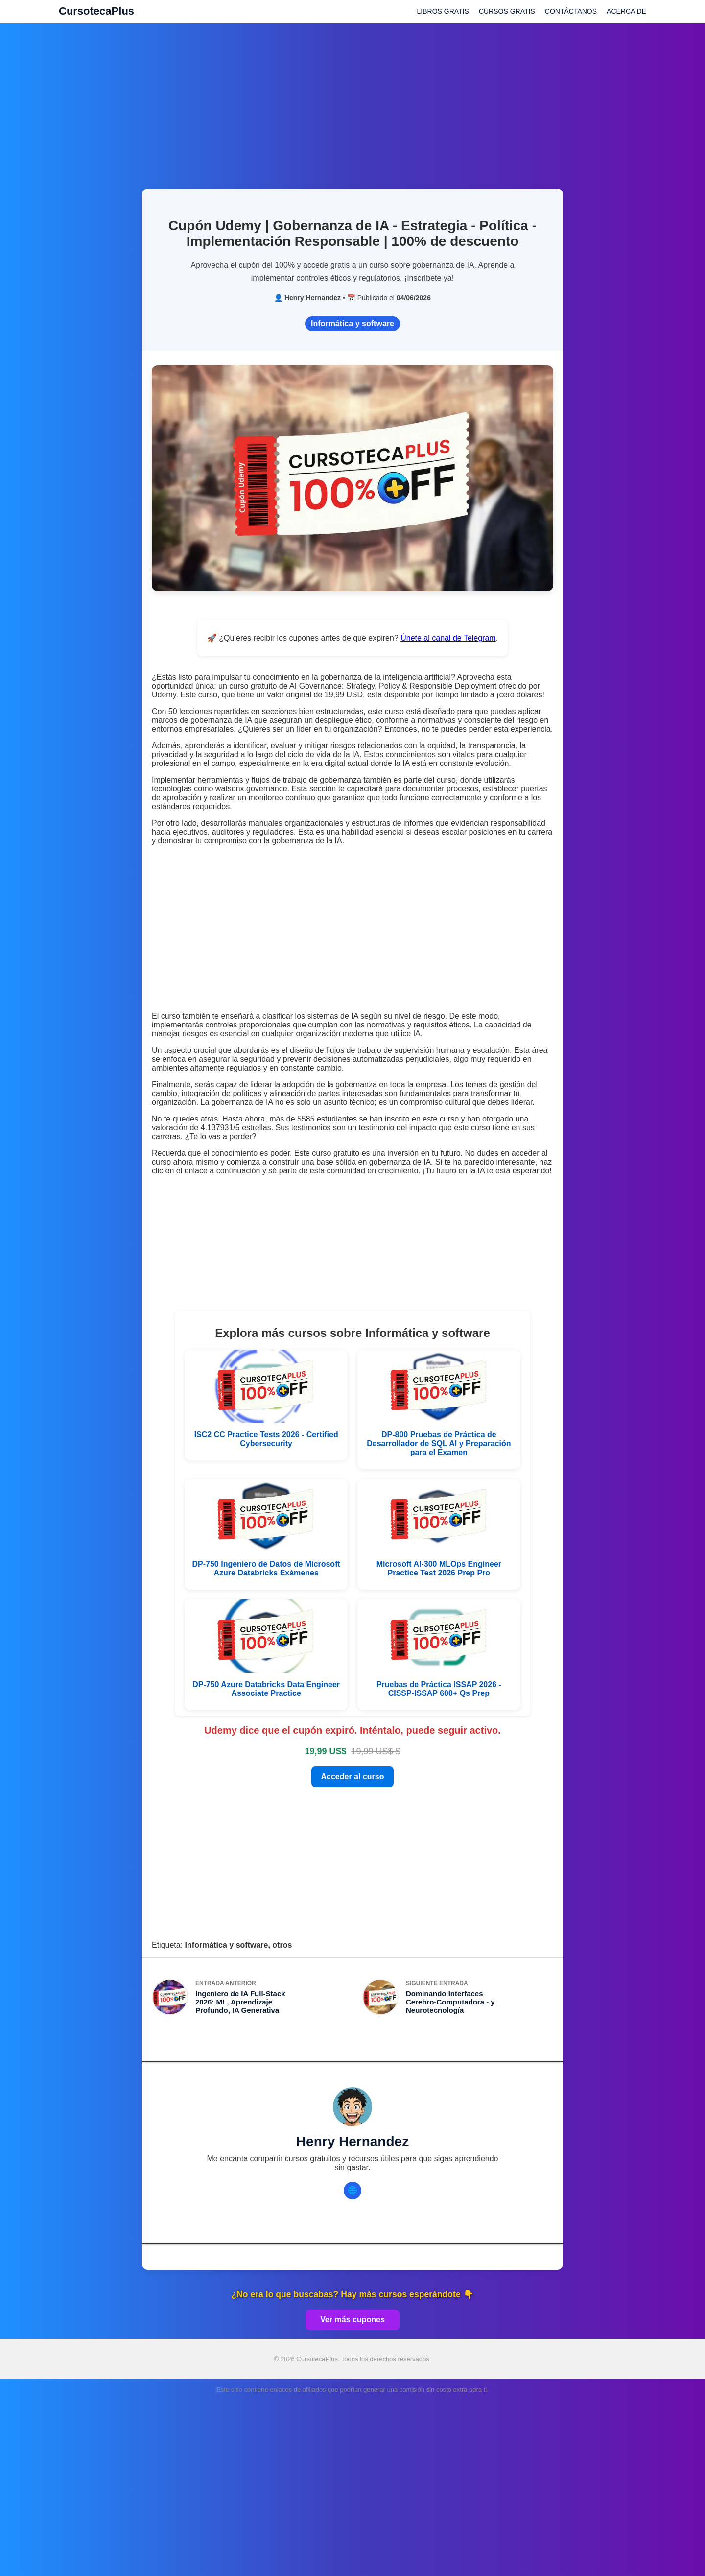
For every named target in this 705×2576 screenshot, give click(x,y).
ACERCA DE (626, 11)
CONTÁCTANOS (571, 11)
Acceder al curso (352, 1776)
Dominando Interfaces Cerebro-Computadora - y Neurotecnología (450, 2001)
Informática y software (352, 323)
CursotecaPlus (96, 11)
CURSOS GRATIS (507, 11)
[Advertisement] (352, 100)
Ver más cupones (352, 2319)
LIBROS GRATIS (443, 11)
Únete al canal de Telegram (448, 638)
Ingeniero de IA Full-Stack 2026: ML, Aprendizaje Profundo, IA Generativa (240, 2001)
